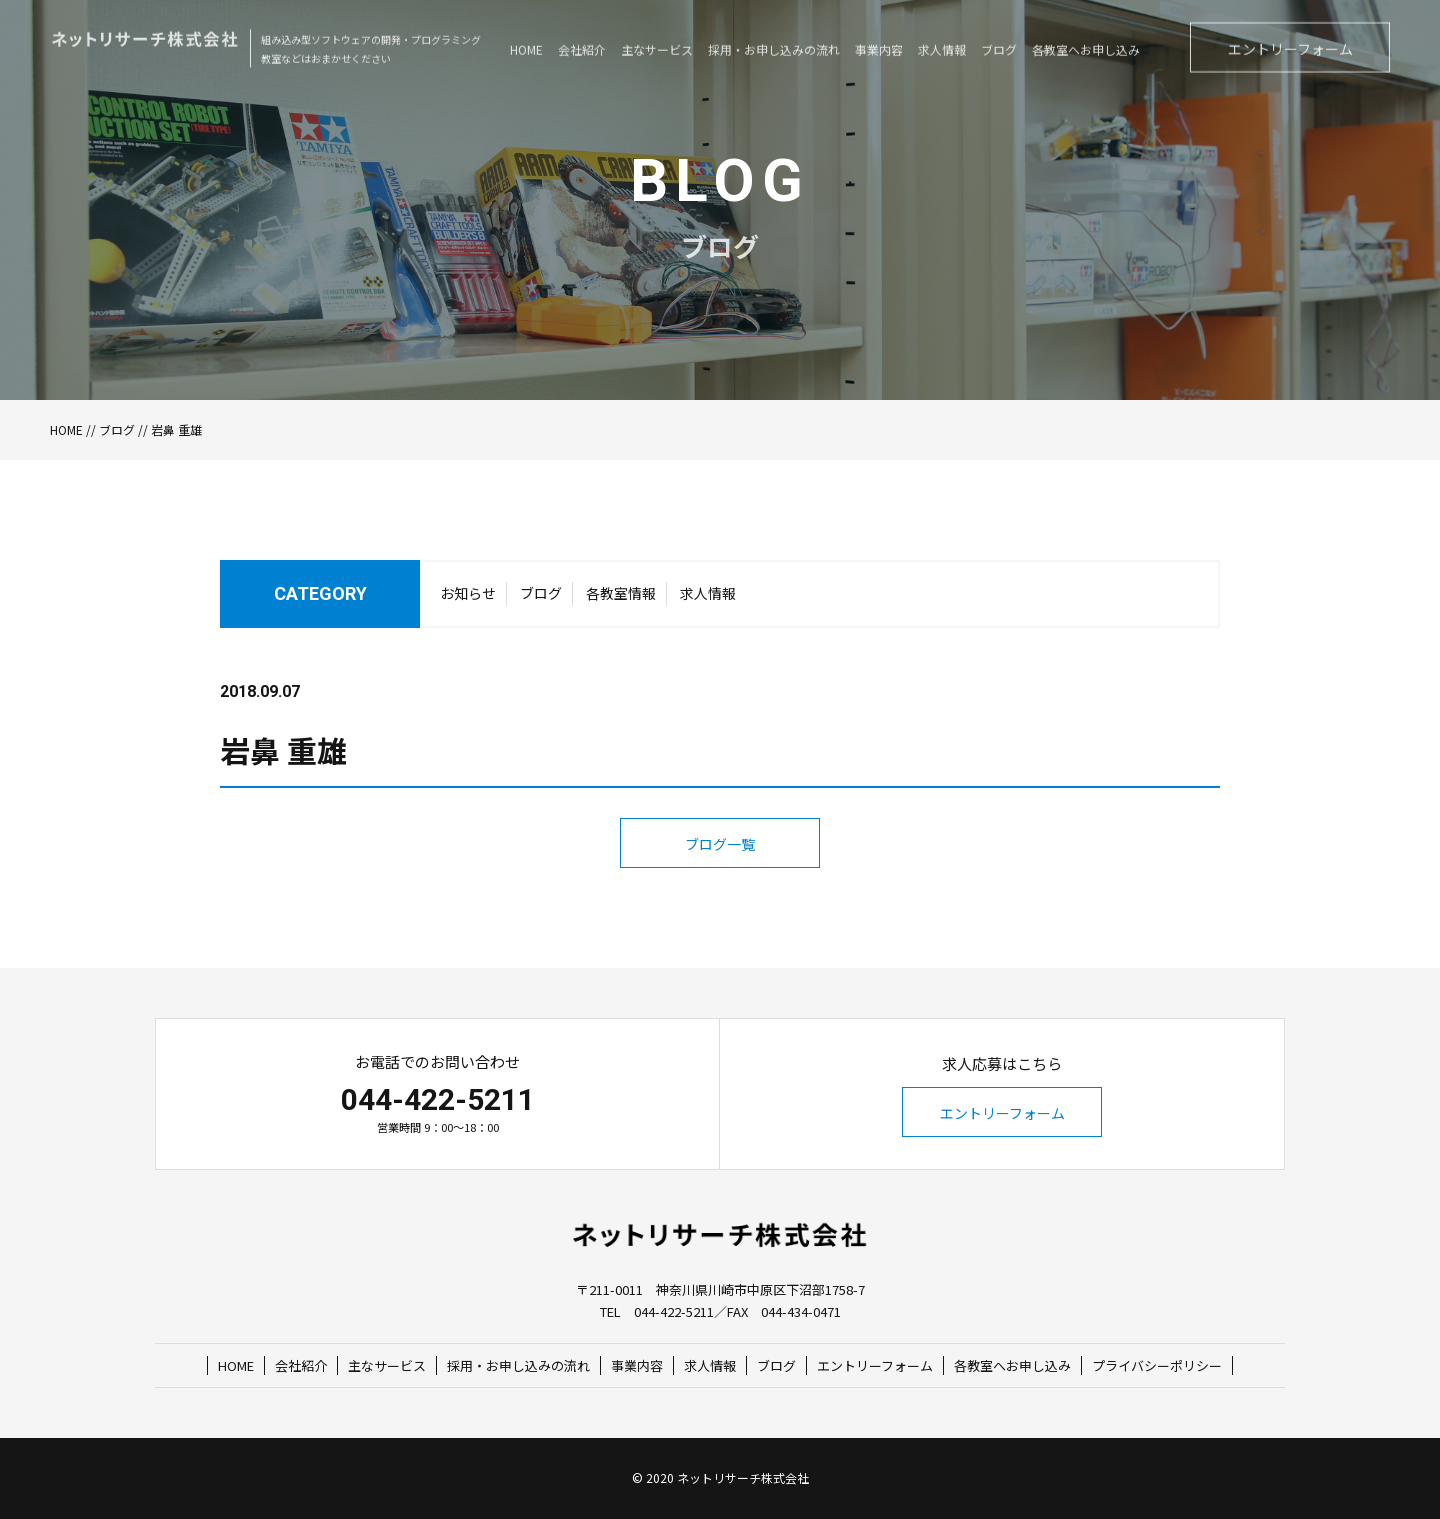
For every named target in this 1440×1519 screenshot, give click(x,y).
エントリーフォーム (1002, 1113)
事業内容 (637, 1365)
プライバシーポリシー (1157, 1365)
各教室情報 (621, 598)
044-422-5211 (438, 1099)
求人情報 (708, 598)
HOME (66, 429)
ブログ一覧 (720, 886)
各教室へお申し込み (1012, 1365)
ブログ (117, 429)
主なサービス (387, 1365)
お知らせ (468, 598)
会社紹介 (301, 1365)
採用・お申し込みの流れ (518, 1365)
